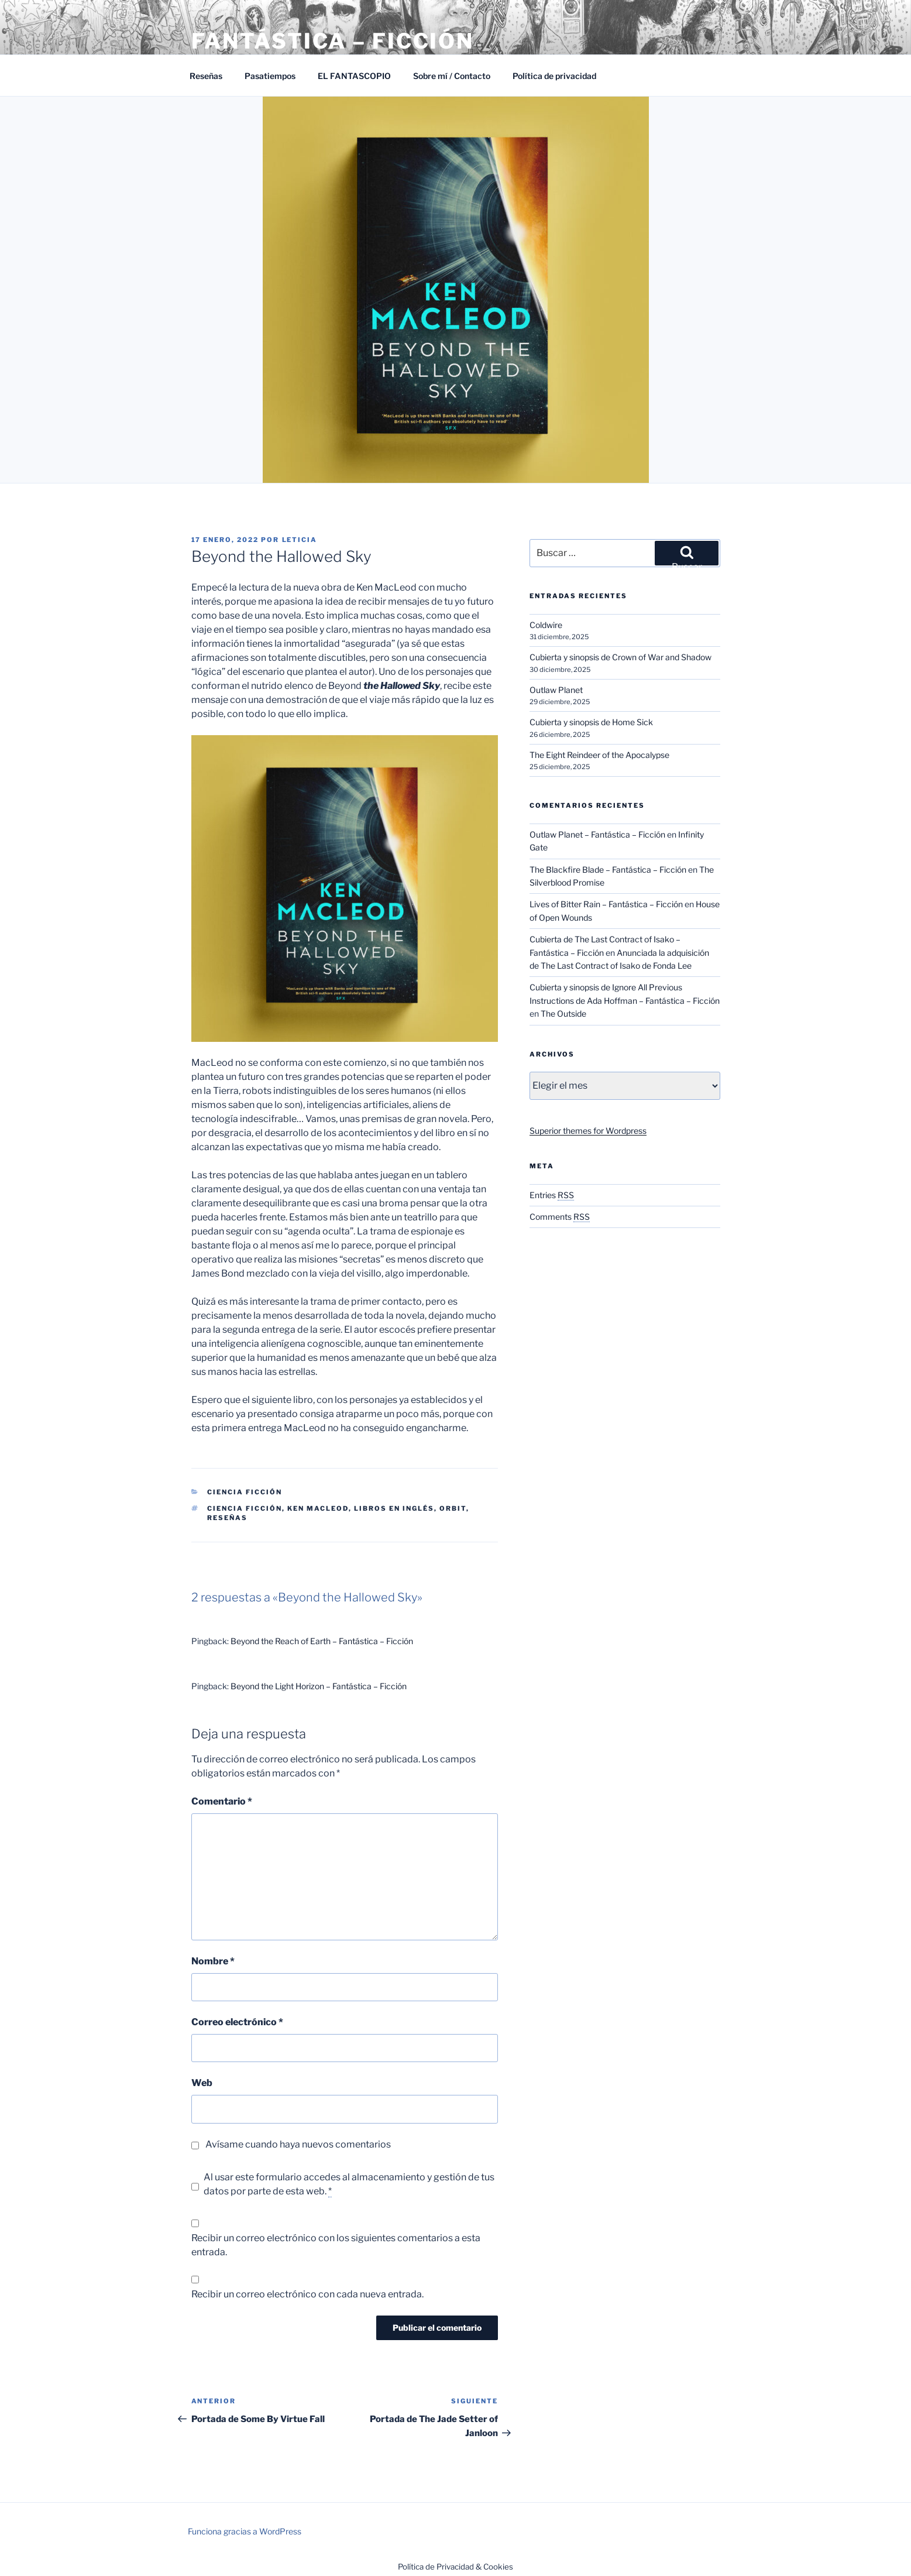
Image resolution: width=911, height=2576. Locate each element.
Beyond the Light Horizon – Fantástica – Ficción (319, 1686)
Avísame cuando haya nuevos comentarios (298, 2144)
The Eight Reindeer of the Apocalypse (599, 755)
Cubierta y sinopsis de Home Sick (591, 722)
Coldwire (546, 625)
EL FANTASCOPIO (354, 76)
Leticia (300, 540)
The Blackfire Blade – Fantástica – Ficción (608, 869)
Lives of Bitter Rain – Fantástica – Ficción (606, 904)
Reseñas (206, 76)
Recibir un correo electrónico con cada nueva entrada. (307, 2294)
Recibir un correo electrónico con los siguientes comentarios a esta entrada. (335, 2245)
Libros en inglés (394, 1508)
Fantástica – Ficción (333, 41)
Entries (552, 1195)
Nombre (213, 1961)
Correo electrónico (237, 2022)
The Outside (563, 1013)
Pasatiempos (270, 76)
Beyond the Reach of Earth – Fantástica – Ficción (322, 1641)
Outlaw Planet (556, 690)
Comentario (221, 1801)
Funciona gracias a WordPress (244, 2531)
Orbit (452, 1508)
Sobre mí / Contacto (451, 76)
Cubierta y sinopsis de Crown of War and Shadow (620, 657)
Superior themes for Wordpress (588, 1131)
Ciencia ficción (244, 1508)
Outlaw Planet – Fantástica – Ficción (597, 834)
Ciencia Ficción (244, 1492)
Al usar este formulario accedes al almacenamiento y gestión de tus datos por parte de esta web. (349, 2184)
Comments (560, 1217)
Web (201, 2082)
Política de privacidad (554, 76)
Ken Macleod (318, 1508)
